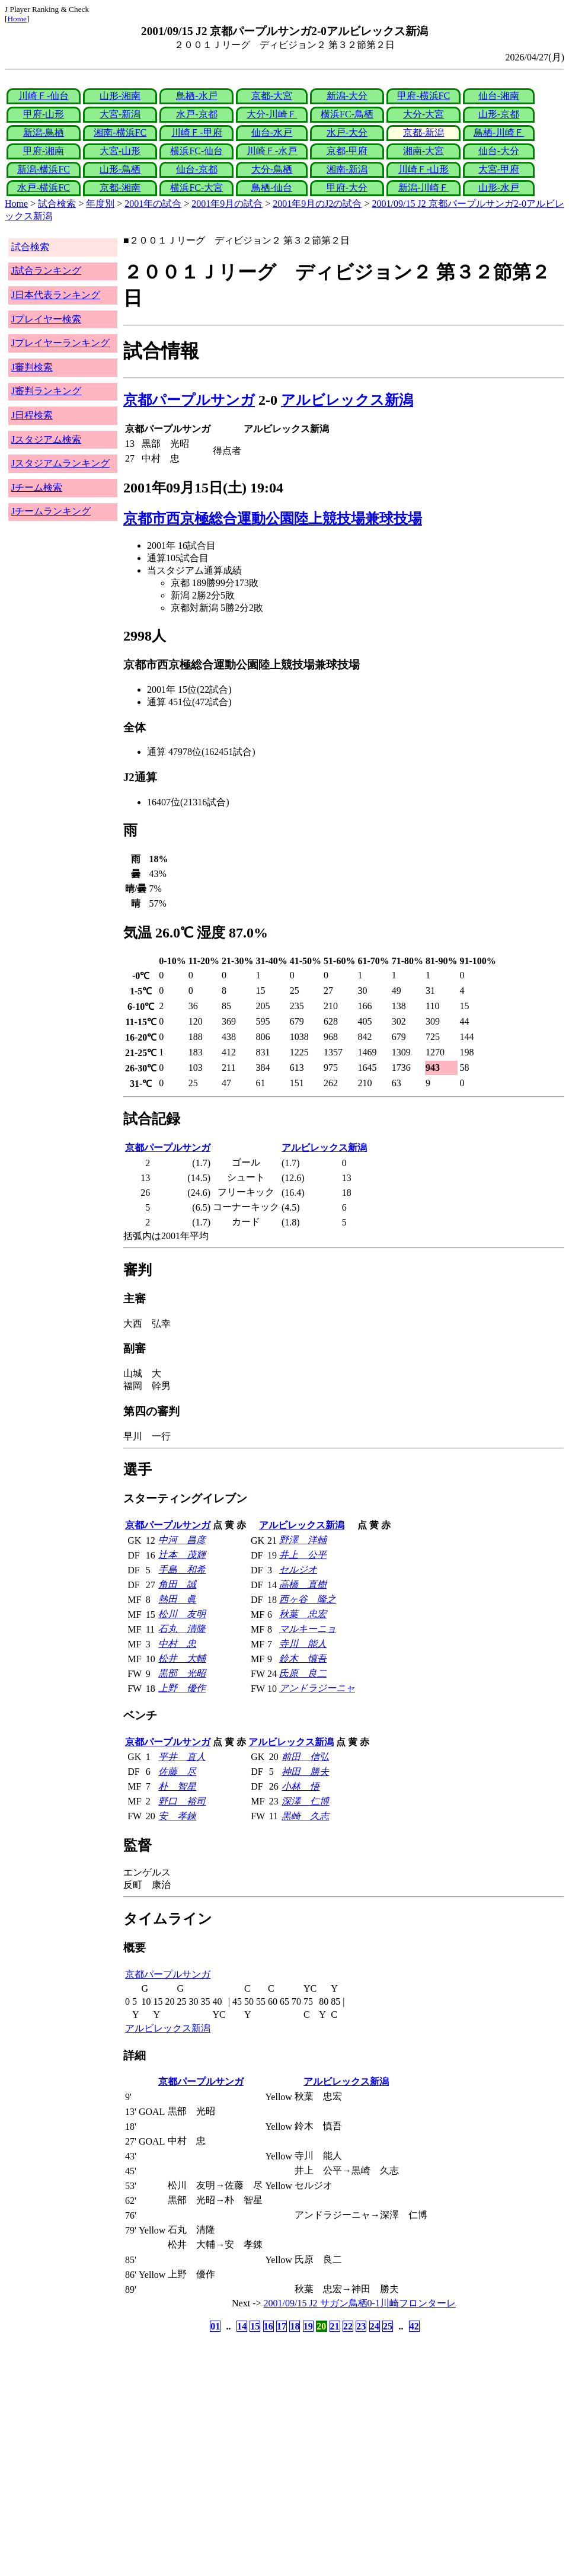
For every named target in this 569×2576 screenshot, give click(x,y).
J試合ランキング (46, 270)
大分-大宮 (423, 114)
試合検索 (57, 204)
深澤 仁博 (305, 1801)
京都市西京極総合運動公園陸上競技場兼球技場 (272, 518)
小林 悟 (300, 1786)
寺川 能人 (303, 1644)
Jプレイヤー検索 (46, 319)
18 (294, 2326)
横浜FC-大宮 (196, 188)
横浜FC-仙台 (196, 151)
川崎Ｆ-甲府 (196, 132)
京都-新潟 (423, 132)
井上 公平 (303, 1555)
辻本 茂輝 (182, 1555)
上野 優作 (182, 1688)
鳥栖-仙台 (271, 188)
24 (374, 2326)
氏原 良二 (303, 1673)
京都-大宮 (271, 96)
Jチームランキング (51, 511)
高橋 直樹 (303, 1584)
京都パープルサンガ (189, 400)
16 (268, 2326)
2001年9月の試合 (227, 204)
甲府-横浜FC (423, 96)
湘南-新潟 (347, 169)
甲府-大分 (347, 188)
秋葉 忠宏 (303, 1614)
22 (348, 2326)
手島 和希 (182, 1569)
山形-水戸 (498, 188)
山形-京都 (498, 114)
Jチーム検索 (36, 487)
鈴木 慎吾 (303, 1658)
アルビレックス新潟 (347, 400)
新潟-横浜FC (43, 169)
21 (335, 2326)
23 (361, 2326)
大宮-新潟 (120, 114)
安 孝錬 (177, 1816)
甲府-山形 (43, 114)
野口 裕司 (182, 1801)
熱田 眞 (177, 1599)
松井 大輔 (182, 1658)
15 (255, 2326)
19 (308, 2326)
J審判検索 (32, 367)
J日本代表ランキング (55, 295)
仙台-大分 (498, 151)
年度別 (100, 204)
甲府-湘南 (43, 151)
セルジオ (298, 1569)
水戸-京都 (196, 114)
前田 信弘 (305, 1757)
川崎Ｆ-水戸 (272, 151)
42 (414, 2326)
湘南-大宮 (423, 151)
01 (215, 2326)
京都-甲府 (347, 151)
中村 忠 (177, 1644)
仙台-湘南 (498, 96)
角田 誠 (177, 1584)
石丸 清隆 (182, 1629)
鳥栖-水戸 (196, 96)
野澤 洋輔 (303, 1540)
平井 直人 (182, 1757)
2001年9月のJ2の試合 (317, 204)
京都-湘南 (120, 188)
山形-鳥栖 (120, 169)
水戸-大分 (347, 132)
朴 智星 (177, 1786)
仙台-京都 (196, 169)
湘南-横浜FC (120, 132)
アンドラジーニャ (317, 1688)
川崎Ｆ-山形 (423, 169)
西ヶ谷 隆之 (307, 1599)
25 (387, 2326)
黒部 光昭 (182, 1673)
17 (281, 2326)
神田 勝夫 (305, 1772)
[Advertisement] (227, 2428)
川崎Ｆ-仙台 (43, 96)
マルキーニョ (307, 1629)
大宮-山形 (120, 151)
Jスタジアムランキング (60, 463)
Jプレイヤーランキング (60, 343)
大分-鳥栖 (271, 169)
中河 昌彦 (182, 1540)
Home (17, 18)
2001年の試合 (152, 204)
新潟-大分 (347, 96)
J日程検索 (32, 415)
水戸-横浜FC (43, 188)
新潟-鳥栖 (43, 132)
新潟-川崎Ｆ (423, 188)
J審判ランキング (46, 391)
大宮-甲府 (498, 169)
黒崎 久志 (305, 1816)
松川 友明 (182, 1614)
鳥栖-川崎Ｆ (499, 132)
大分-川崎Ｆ (272, 114)
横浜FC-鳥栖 (347, 114)
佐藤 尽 (177, 1772)
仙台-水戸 (271, 132)
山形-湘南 (120, 96)
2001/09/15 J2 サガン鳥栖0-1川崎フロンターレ (360, 2303)
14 (242, 2326)
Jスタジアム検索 (46, 439)
